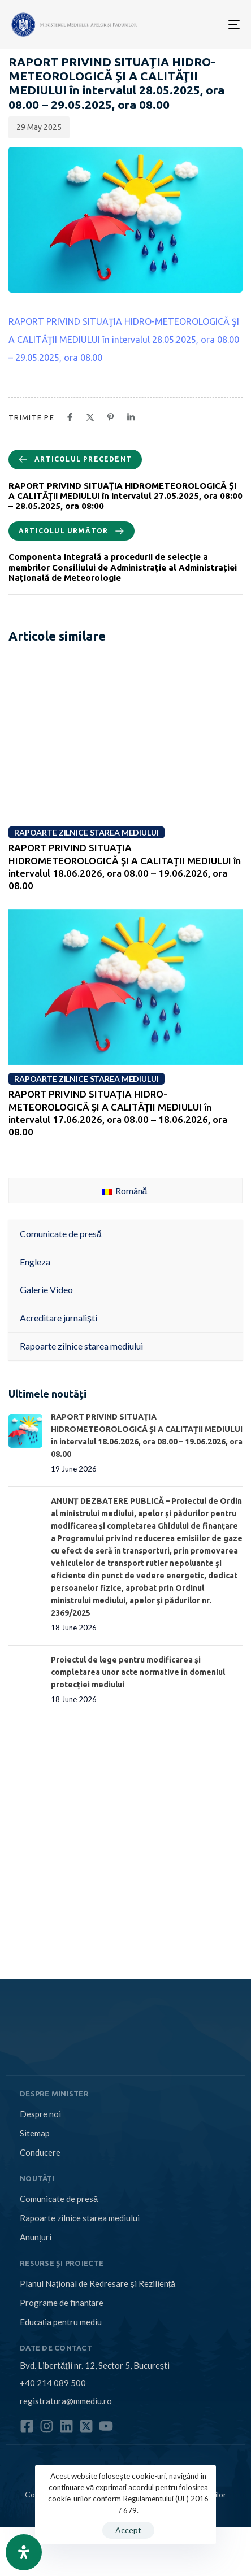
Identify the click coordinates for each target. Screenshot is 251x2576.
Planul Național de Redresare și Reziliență (97, 2283)
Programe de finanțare (61, 2302)
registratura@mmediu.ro (66, 2401)
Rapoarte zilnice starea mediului (80, 2218)
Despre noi (40, 2114)
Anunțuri (35, 2237)
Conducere (40, 2152)
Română (125, 1190)
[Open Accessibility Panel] (24, 2552)
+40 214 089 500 (53, 2383)
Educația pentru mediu (61, 2322)
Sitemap (35, 2133)
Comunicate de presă (59, 2199)
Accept (128, 2530)
